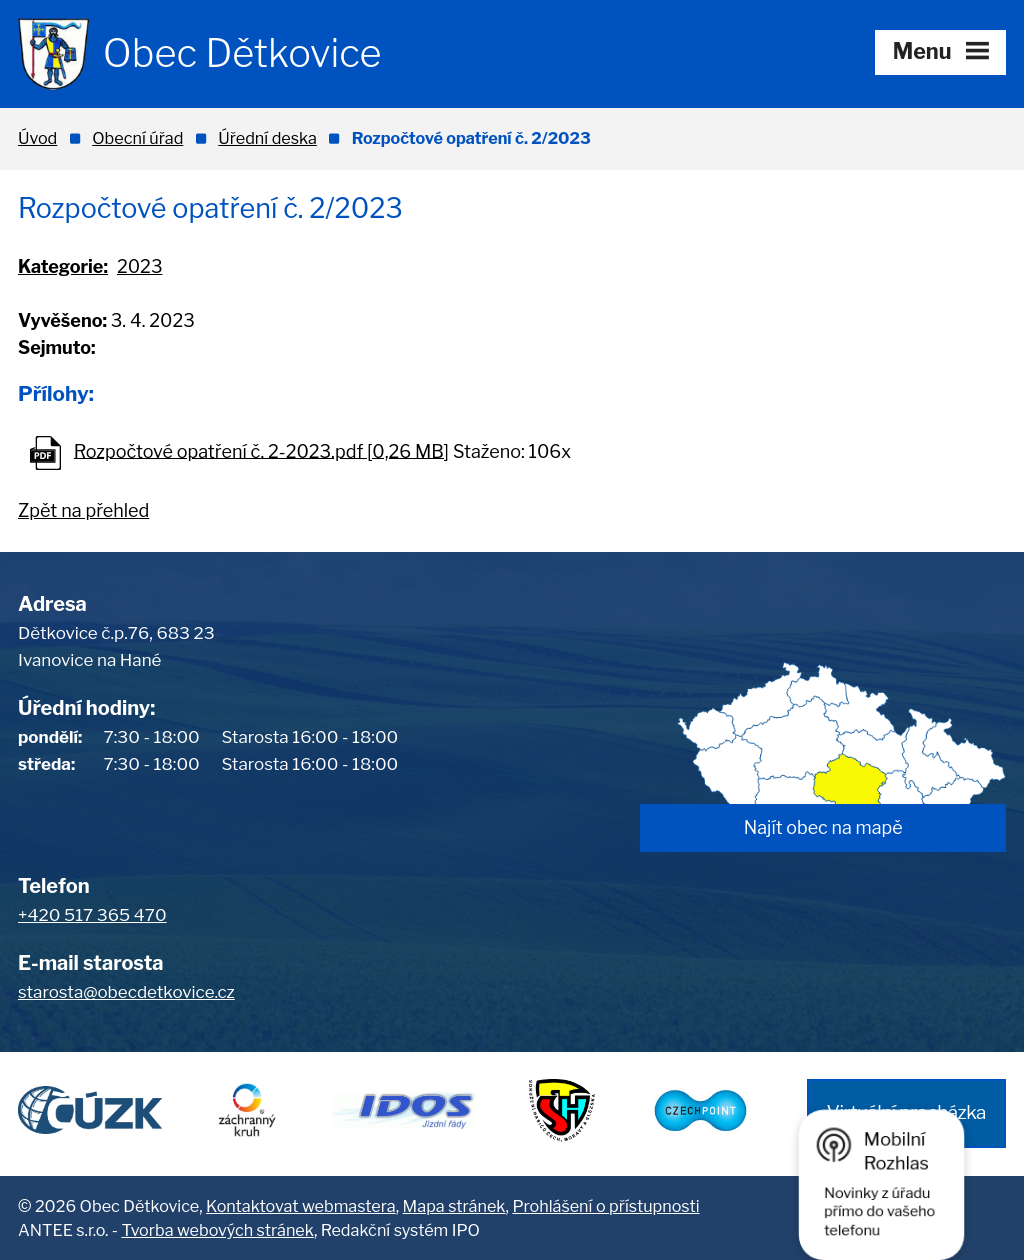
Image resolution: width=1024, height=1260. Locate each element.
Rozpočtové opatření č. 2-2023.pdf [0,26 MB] (261, 450)
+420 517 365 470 (92, 915)
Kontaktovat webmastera (301, 1206)
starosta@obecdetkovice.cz (126, 992)
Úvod (37, 138)
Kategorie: (63, 266)
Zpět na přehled (83, 510)
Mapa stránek (454, 1206)
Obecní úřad (137, 138)
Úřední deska (267, 138)
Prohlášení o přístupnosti (605, 1206)
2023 (140, 266)
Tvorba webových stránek (217, 1230)
